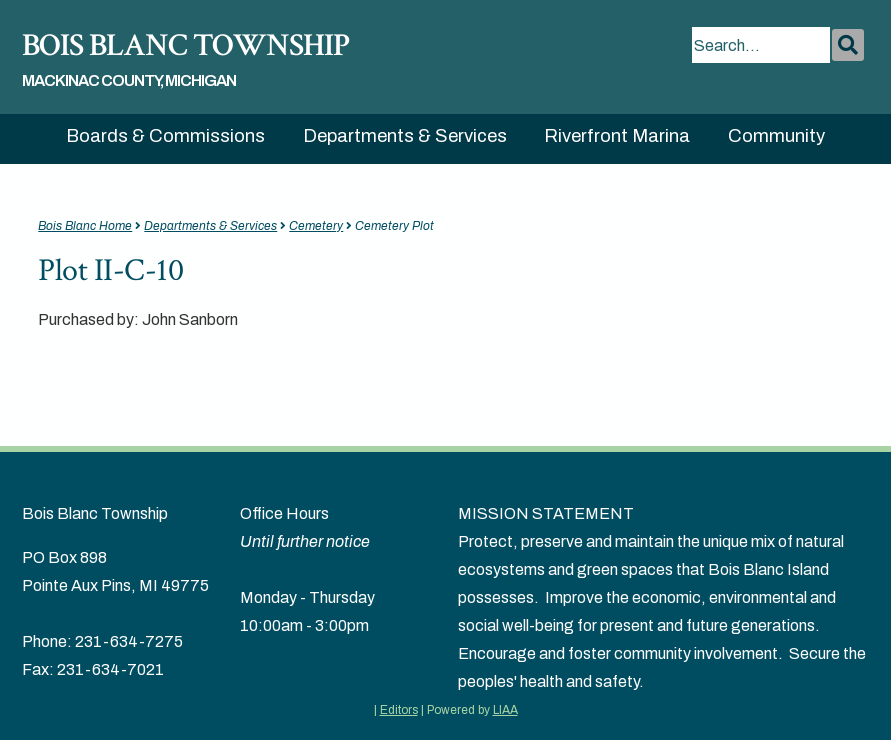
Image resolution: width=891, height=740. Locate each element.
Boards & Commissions (165, 136)
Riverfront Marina (617, 136)
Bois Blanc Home (85, 226)
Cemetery (316, 226)
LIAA (505, 710)
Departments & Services (405, 136)
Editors (399, 710)
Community (776, 136)
